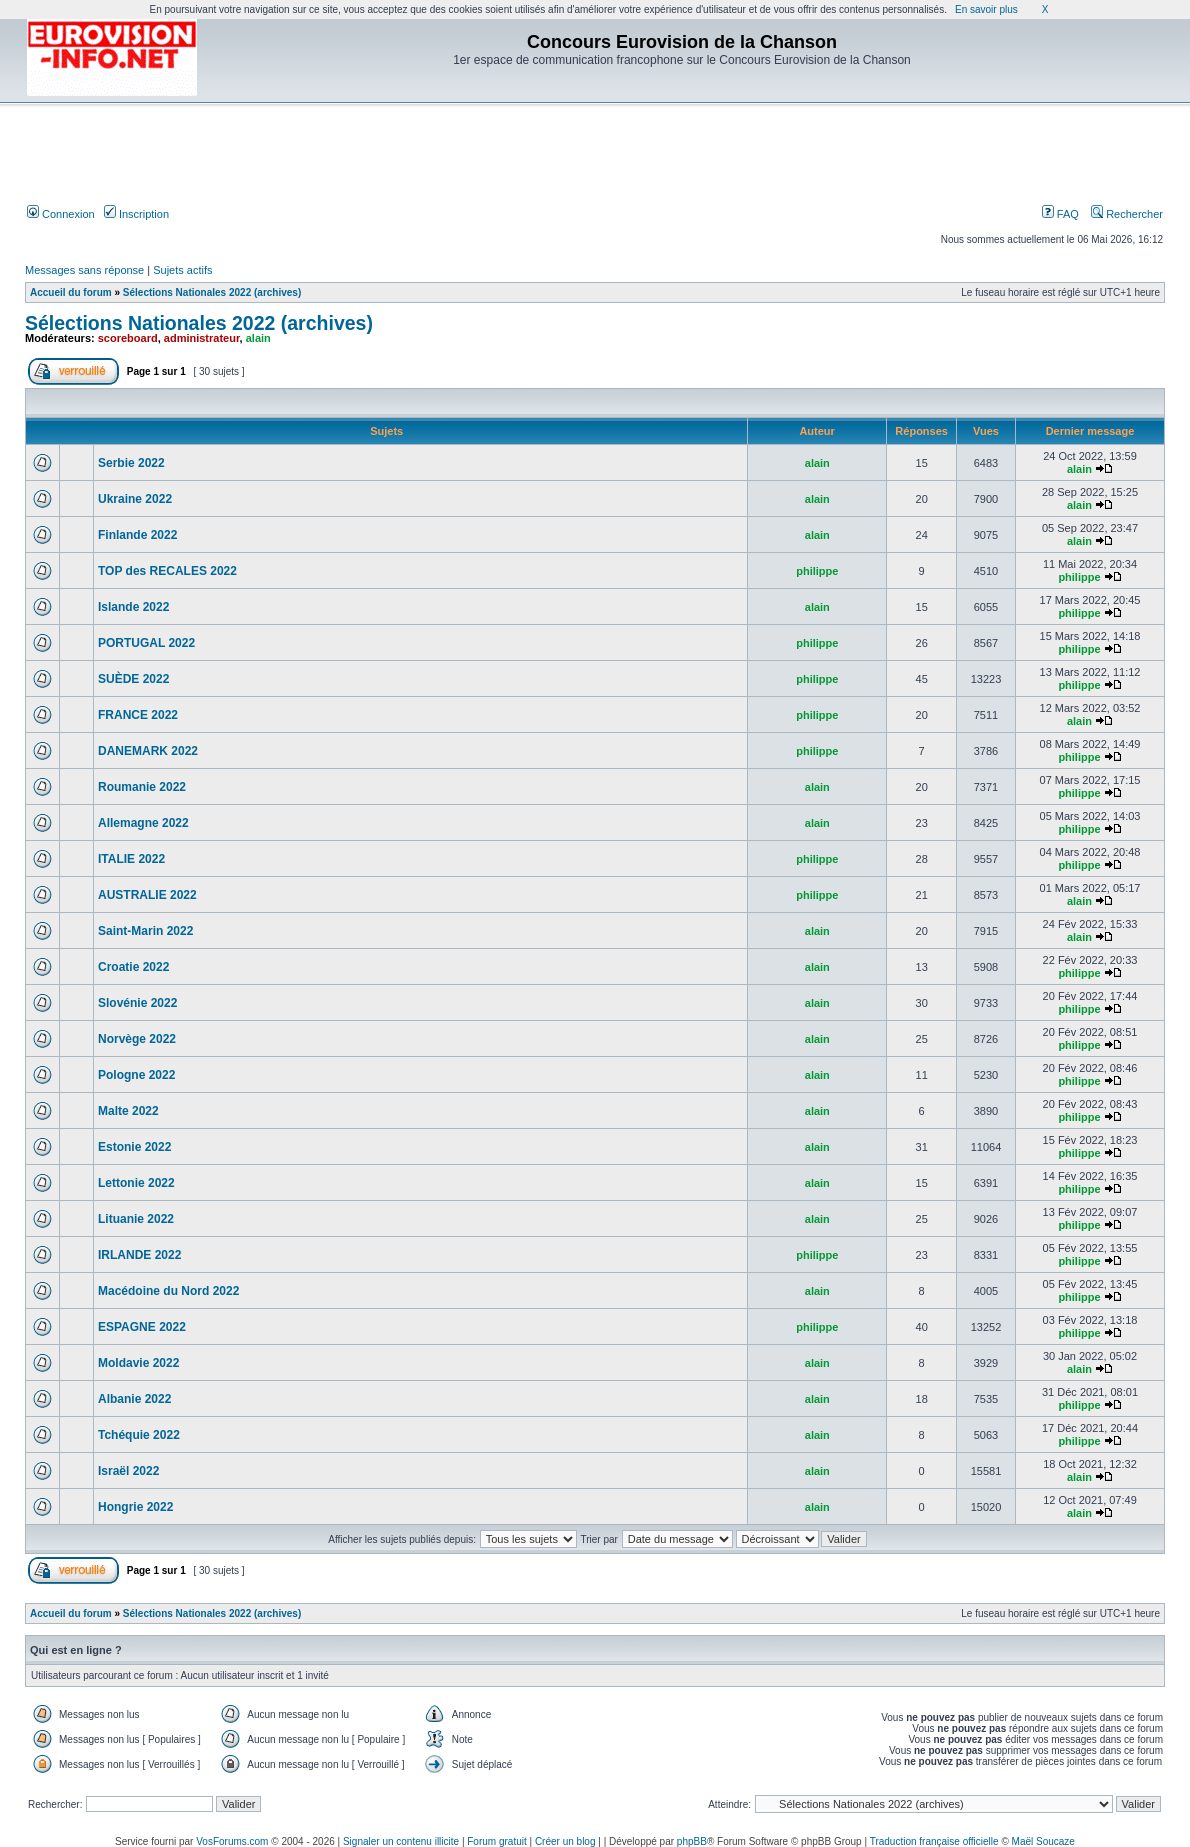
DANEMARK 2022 (148, 751)
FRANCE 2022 (138, 715)
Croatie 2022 (133, 967)
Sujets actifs (182, 270)
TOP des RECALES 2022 (167, 571)
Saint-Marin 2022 (145, 931)
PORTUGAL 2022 (146, 643)
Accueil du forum (71, 292)
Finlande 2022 (137, 535)
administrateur (202, 338)
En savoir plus (986, 9)
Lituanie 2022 (136, 1219)
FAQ (1060, 214)
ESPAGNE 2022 (142, 1327)
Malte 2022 (128, 1111)
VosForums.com (232, 1841)
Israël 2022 (128, 1471)
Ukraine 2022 (135, 499)
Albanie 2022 (134, 1399)
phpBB (692, 1841)
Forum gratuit (496, 1841)
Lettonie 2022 (136, 1183)
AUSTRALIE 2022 (147, 895)
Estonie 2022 (134, 1147)
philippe (817, 571)
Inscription (136, 214)
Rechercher (1127, 214)
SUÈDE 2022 (133, 679)
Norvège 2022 (137, 1039)
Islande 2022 (133, 607)
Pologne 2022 (136, 1075)
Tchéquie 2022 (139, 1435)
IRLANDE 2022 (139, 1255)
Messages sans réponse (84, 270)
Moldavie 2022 (138, 1363)
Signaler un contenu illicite (401, 1841)
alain (258, 338)
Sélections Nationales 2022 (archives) (212, 292)
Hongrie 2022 (135, 1507)
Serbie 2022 (131, 463)
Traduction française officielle (934, 1841)
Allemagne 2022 (143, 823)
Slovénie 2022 (137, 1003)
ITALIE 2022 (131, 859)
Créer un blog (565, 1841)
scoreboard (128, 338)
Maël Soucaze (1043, 1841)
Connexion (61, 214)
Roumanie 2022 (142, 787)
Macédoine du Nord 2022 (168, 1291)
